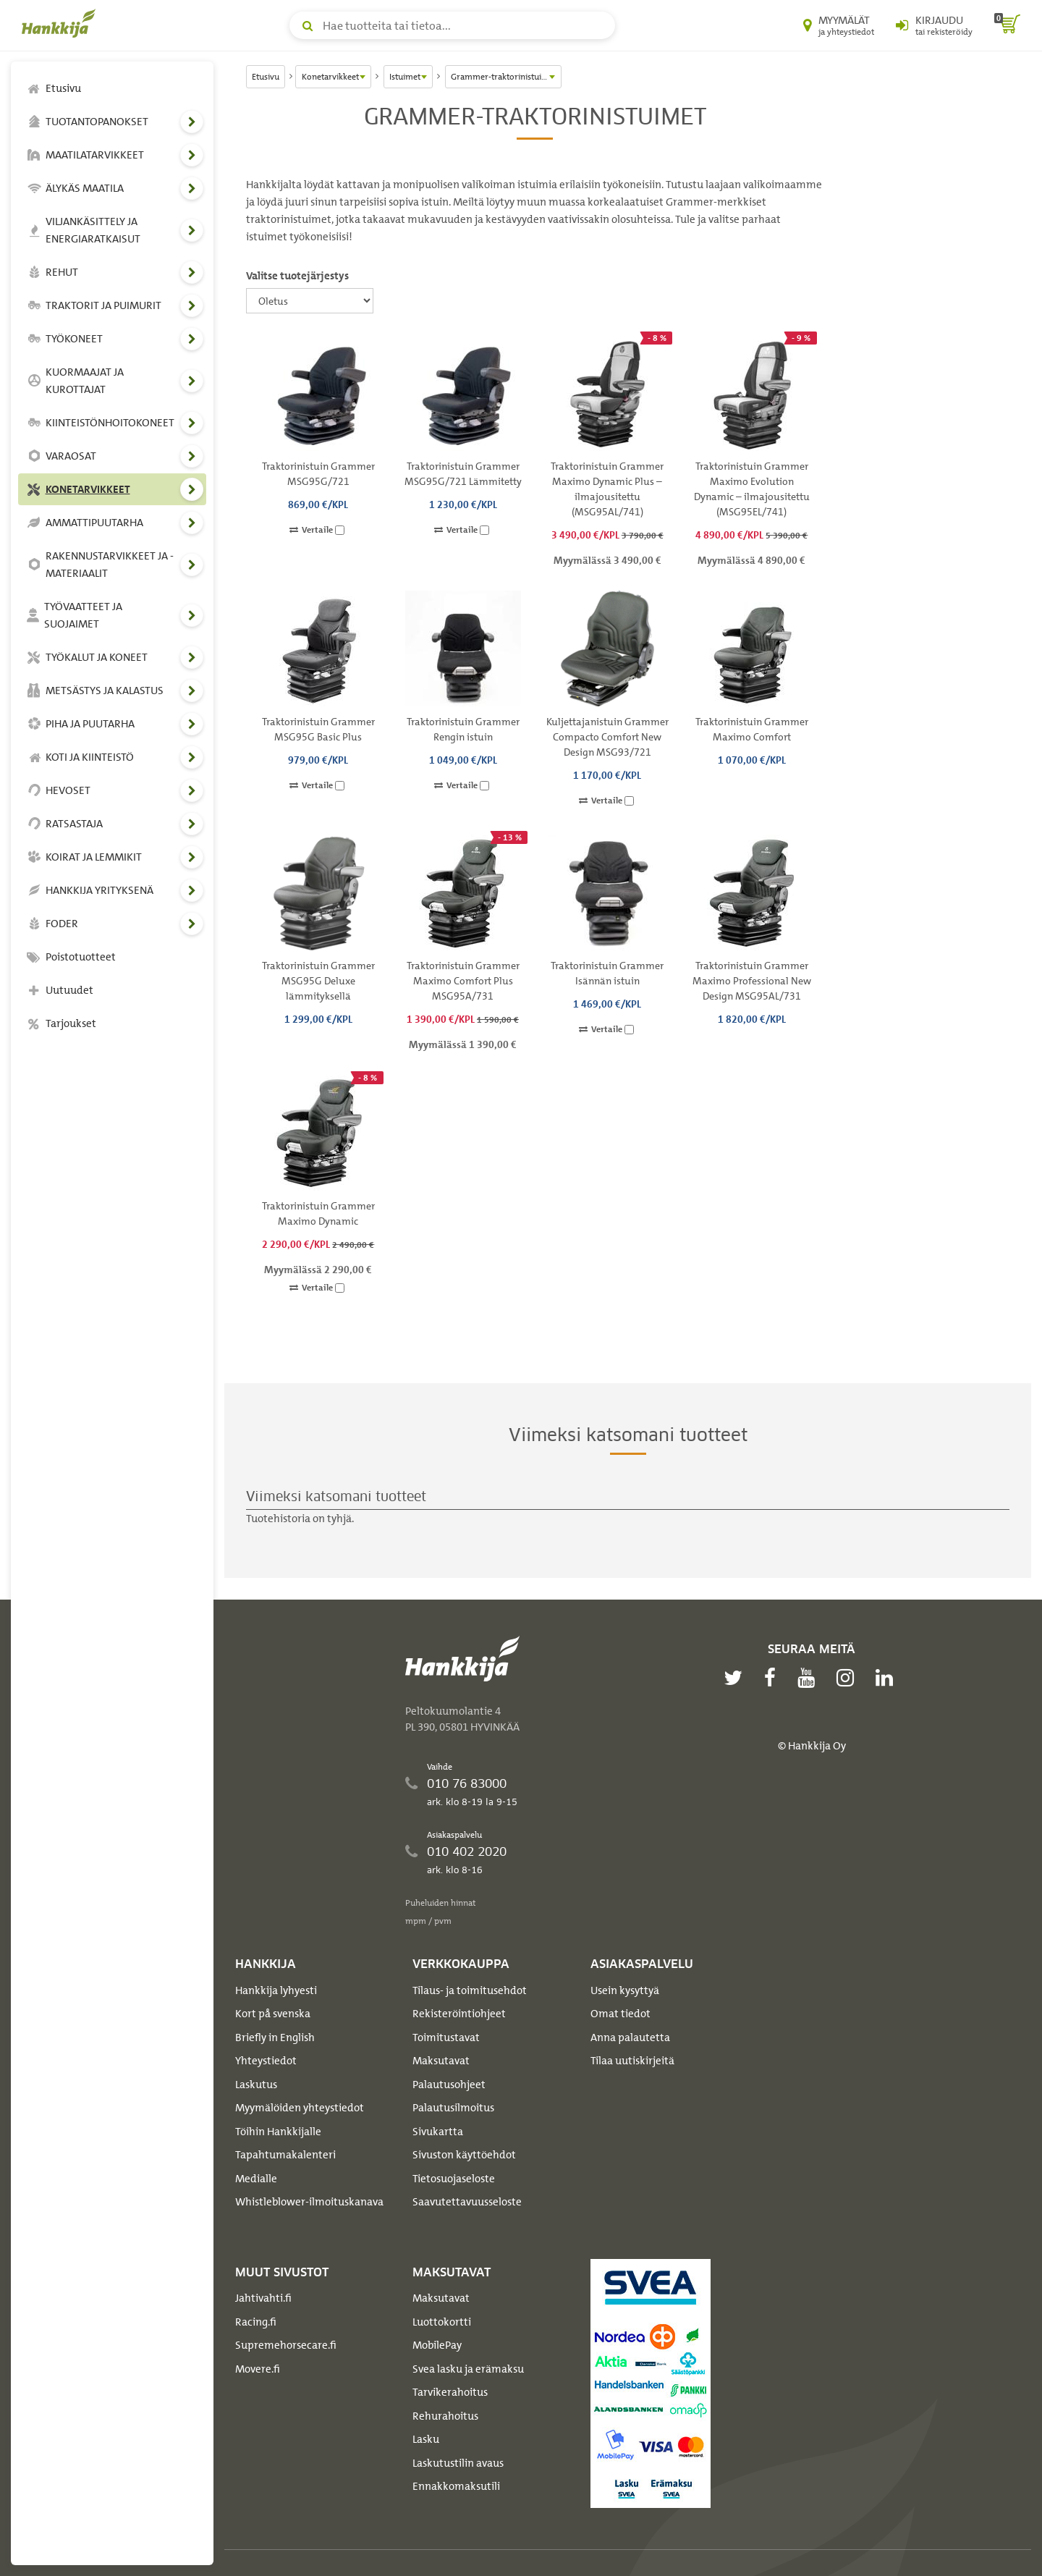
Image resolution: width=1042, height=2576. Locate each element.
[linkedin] (888, 1678)
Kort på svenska (272, 2013)
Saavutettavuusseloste (467, 2202)
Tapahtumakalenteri (285, 2155)
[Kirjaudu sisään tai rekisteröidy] (934, 25)
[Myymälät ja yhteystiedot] (838, 25)
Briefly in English (275, 2037)
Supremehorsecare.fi (285, 2345)
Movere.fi (257, 2369)
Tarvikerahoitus (450, 2392)
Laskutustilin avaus (458, 2463)
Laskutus (256, 2084)
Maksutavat (441, 2060)
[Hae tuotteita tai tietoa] (452, 25)
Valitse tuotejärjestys (297, 276)
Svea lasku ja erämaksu (468, 2369)
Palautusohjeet (449, 2084)
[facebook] (773, 1678)
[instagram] (848, 1678)
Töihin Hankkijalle (278, 2131)
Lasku (425, 2439)
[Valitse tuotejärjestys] (309, 300)
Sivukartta (437, 2131)
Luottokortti (441, 2322)
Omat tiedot (620, 2013)
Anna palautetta (630, 2037)
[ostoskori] (1007, 25)
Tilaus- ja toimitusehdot (469, 1990)
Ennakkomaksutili (456, 2486)
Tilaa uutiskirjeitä (632, 2060)
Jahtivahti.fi (263, 2298)
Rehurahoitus (445, 2416)
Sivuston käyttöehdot (464, 2155)
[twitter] (737, 1678)
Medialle (256, 2178)
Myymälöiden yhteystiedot (299, 2107)
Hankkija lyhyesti (276, 1990)
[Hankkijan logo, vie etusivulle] (61, 23)
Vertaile (316, 530)
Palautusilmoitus (453, 2107)
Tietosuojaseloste (453, 2178)
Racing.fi (255, 2322)
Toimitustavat (446, 2037)
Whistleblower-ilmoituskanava (309, 2202)
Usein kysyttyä (624, 1990)
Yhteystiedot (266, 2060)
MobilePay (437, 2345)
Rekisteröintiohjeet (459, 2013)
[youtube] (809, 1678)
